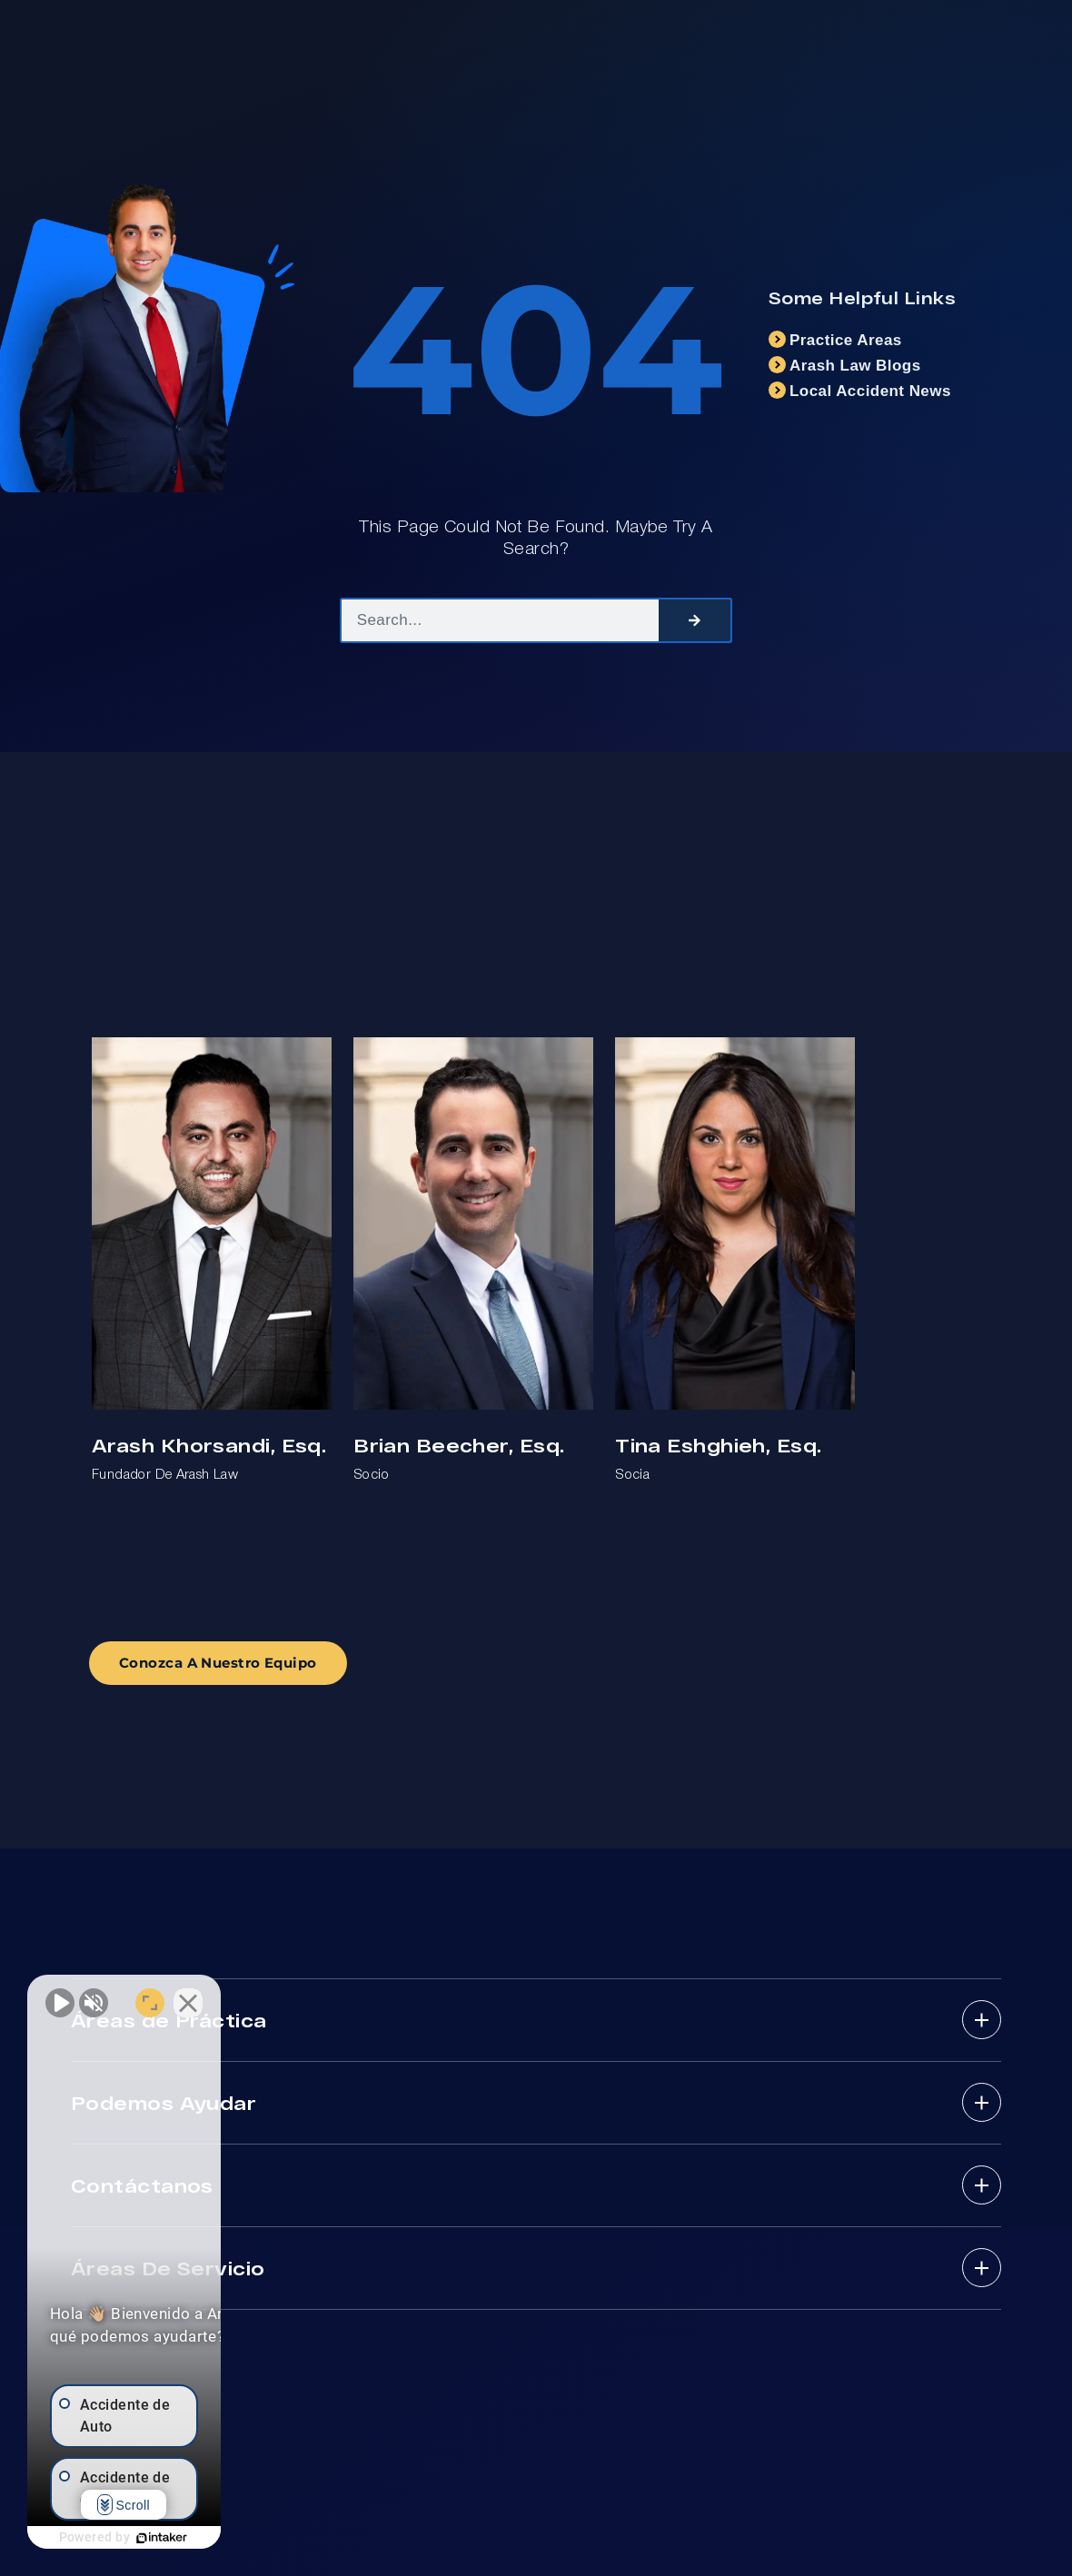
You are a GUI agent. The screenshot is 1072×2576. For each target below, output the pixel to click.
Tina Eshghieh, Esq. (718, 1444)
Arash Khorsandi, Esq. (209, 1444)
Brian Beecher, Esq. (458, 1444)
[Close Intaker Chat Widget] (321, 1995)
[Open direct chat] (283, 1995)
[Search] (694, 620)
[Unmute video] (59, 1995)
